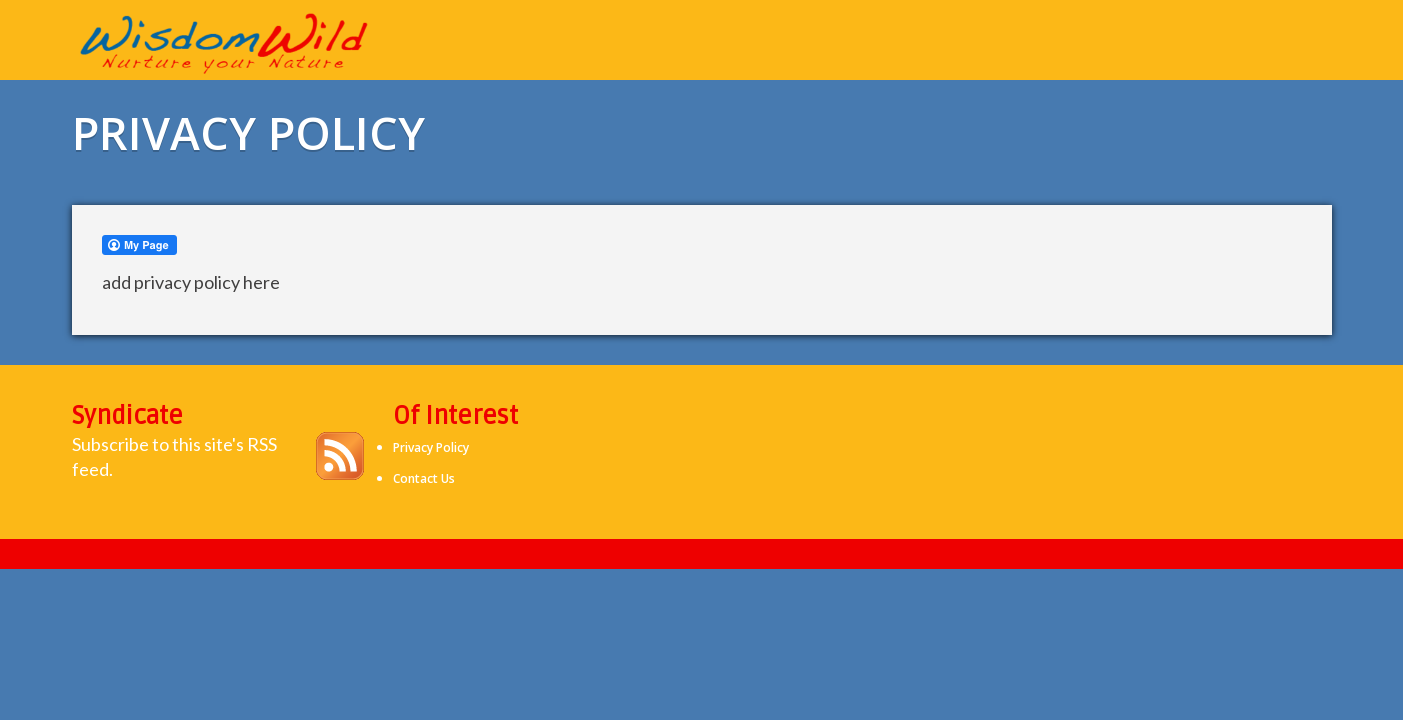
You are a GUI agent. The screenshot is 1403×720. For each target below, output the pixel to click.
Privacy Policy (431, 447)
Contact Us (424, 478)
